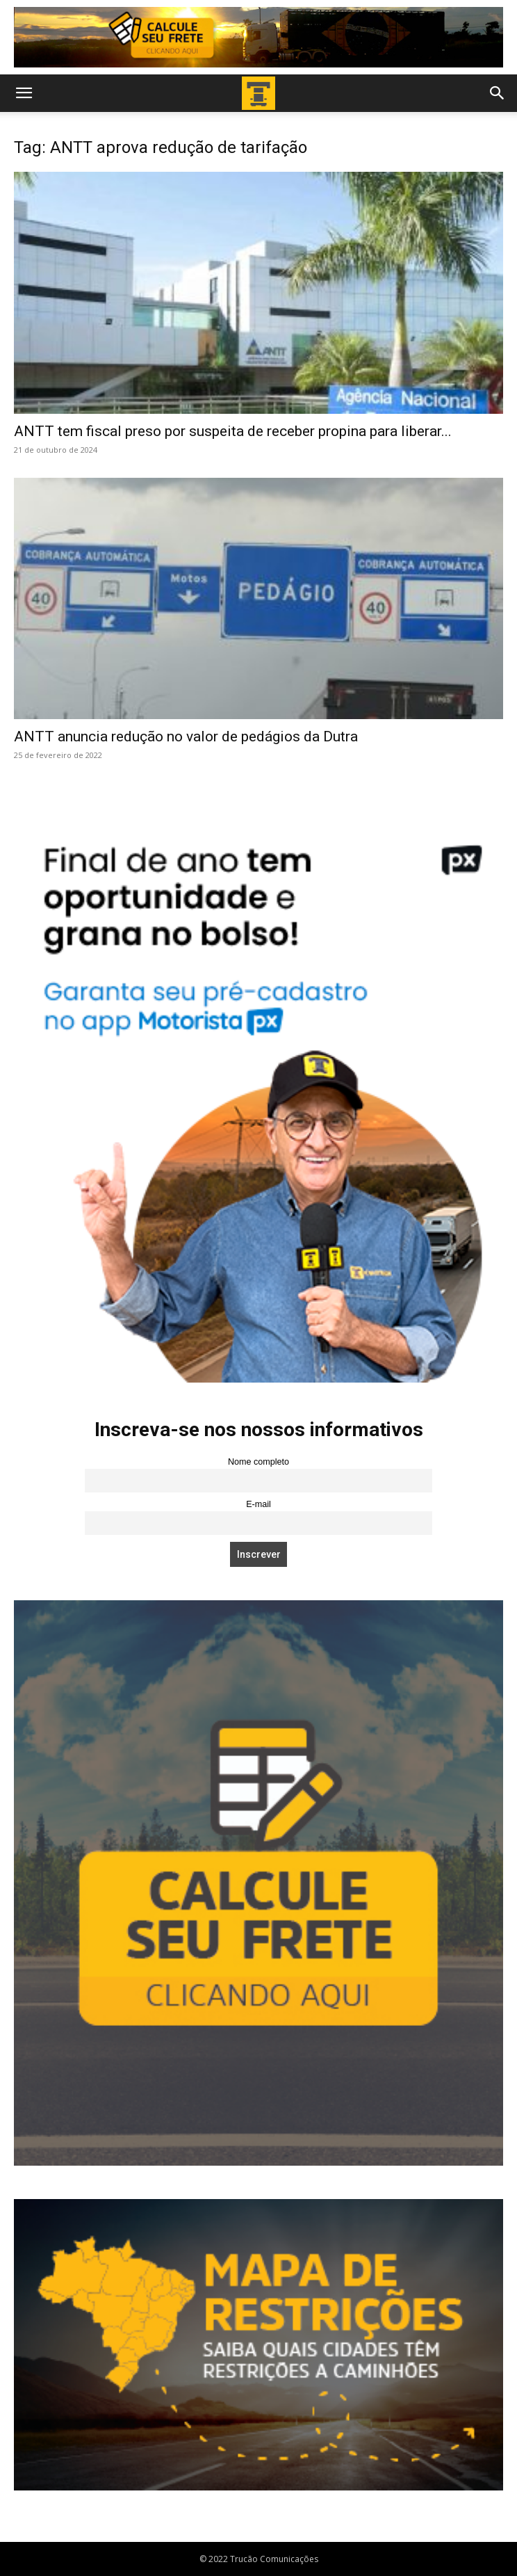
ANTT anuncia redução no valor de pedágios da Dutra (186, 736)
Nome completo (258, 1462)
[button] (23, 93)
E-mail (258, 1504)
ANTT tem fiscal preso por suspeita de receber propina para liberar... (233, 431)
